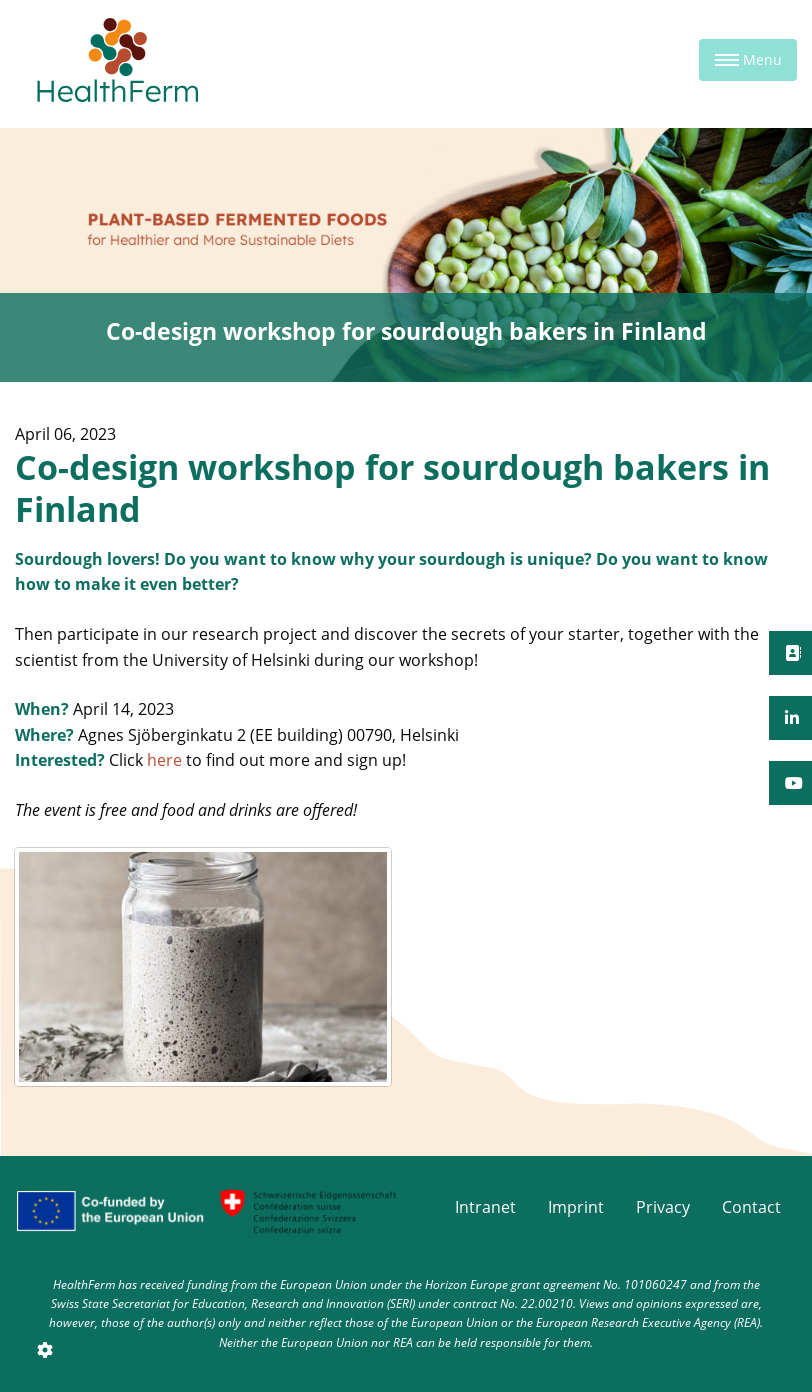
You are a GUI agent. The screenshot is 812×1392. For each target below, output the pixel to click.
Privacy (663, 1207)
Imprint (576, 1207)
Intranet (485, 1207)
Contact (751, 1207)
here (164, 760)
